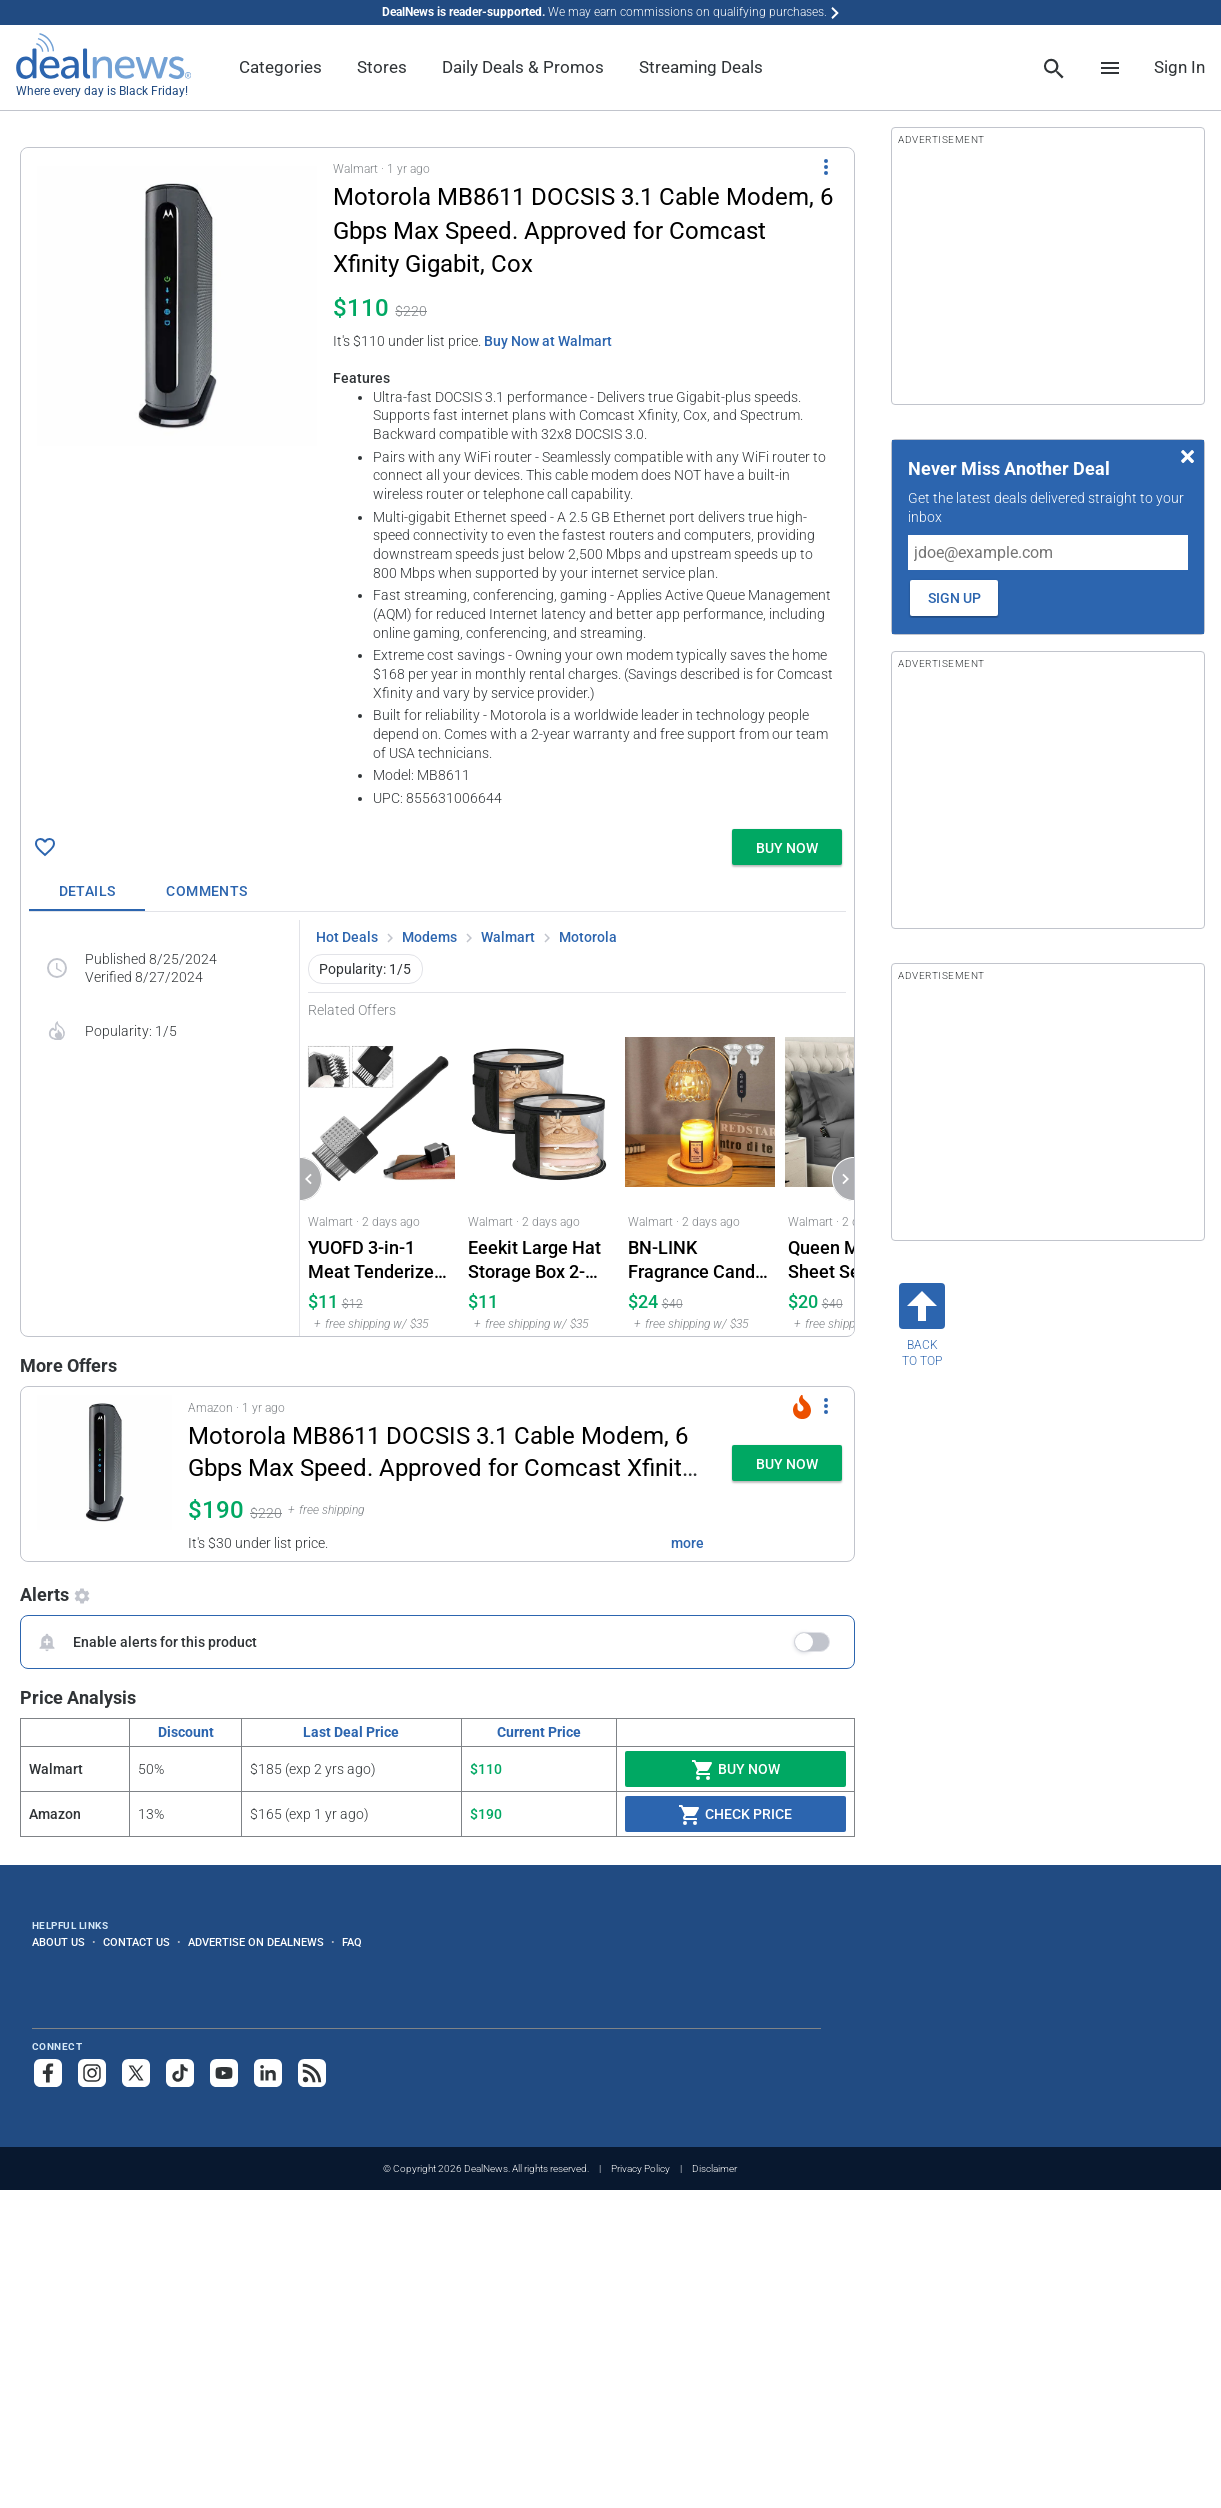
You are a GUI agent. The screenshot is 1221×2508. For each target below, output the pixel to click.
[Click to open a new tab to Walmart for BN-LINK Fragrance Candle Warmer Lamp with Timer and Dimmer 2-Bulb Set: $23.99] (700, 1177)
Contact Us (136, 1942)
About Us (58, 1942)
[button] (437, 484)
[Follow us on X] (136, 2073)
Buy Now (735, 1770)
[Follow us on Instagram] (92, 2073)
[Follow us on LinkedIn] (268, 2073)
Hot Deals (347, 937)
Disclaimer (714, 2168)
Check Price (735, 1815)
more (687, 1543)
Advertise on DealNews (256, 1942)
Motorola (588, 937)
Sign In (1179, 67)
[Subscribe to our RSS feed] (312, 2073)
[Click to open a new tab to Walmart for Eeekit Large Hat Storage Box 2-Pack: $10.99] (540, 1177)
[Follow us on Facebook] (48, 2073)
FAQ (352, 1942)
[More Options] (826, 166)
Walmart (508, 937)
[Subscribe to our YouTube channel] (224, 2073)
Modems (429, 937)
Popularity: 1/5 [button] (365, 969)
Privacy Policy (640, 2168)
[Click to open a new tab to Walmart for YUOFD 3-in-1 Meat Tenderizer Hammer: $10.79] (380, 1177)
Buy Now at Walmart (548, 341)
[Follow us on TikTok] (180, 2073)
